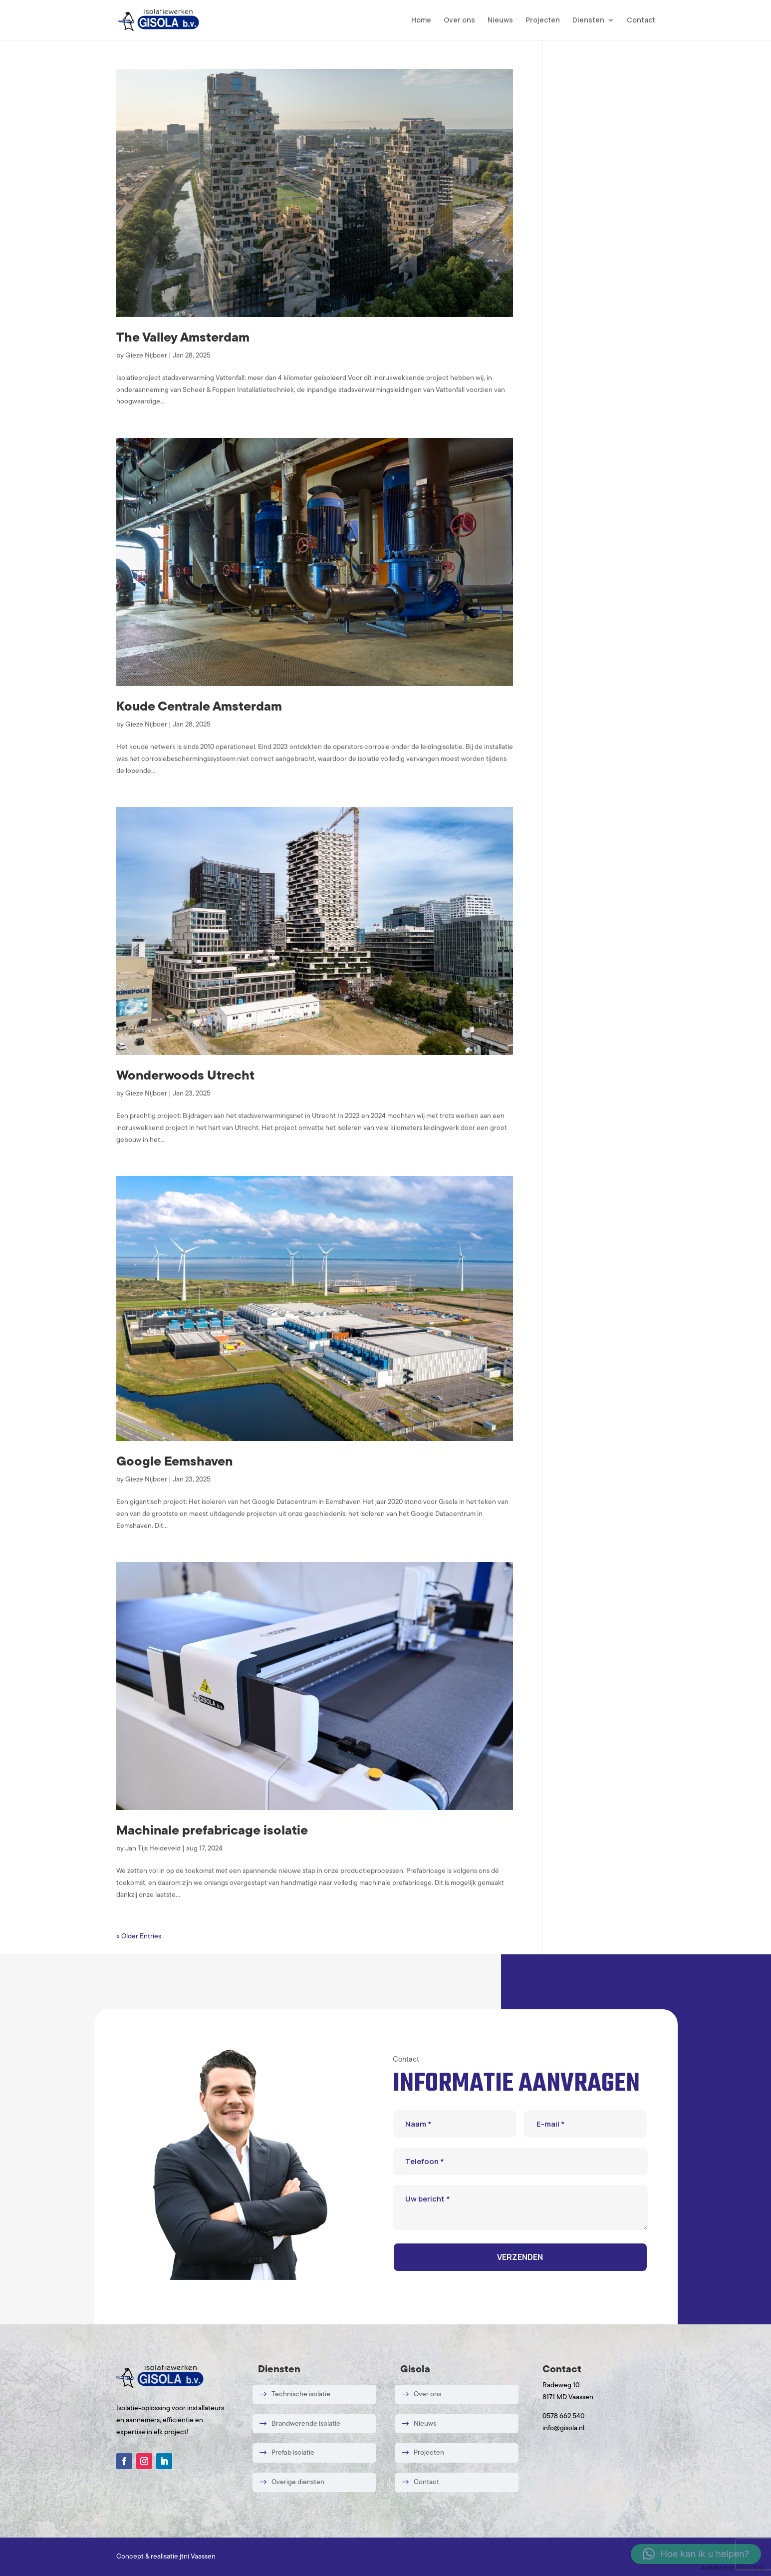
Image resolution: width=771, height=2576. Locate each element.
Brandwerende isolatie (305, 2423)
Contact (641, 20)
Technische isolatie (300, 2394)
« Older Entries (138, 1936)
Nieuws (500, 20)
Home (421, 20)
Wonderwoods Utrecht (185, 1076)
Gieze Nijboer (146, 356)
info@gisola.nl (563, 2428)
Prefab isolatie (292, 2453)
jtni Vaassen (198, 2557)
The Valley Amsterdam (183, 338)
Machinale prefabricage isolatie (212, 1831)
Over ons (459, 20)
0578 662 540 (563, 2416)
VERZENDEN (520, 2256)
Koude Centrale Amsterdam (199, 707)
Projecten (542, 20)
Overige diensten (297, 2482)
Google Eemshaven (174, 1462)
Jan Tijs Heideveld (153, 1848)
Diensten (588, 20)
